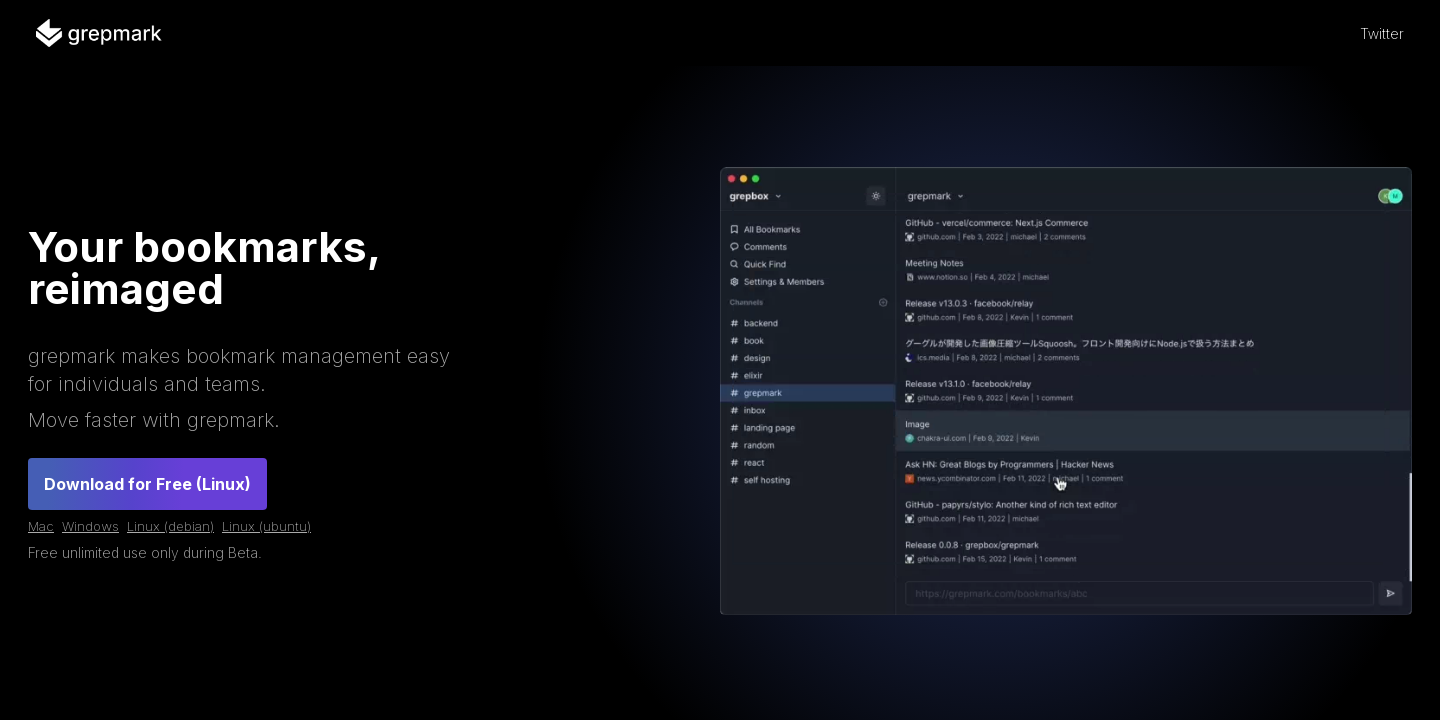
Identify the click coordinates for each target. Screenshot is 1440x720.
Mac (41, 526)
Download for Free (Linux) (147, 484)
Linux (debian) (170, 526)
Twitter (1382, 33)
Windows (90, 526)
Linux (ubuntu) (266, 526)
